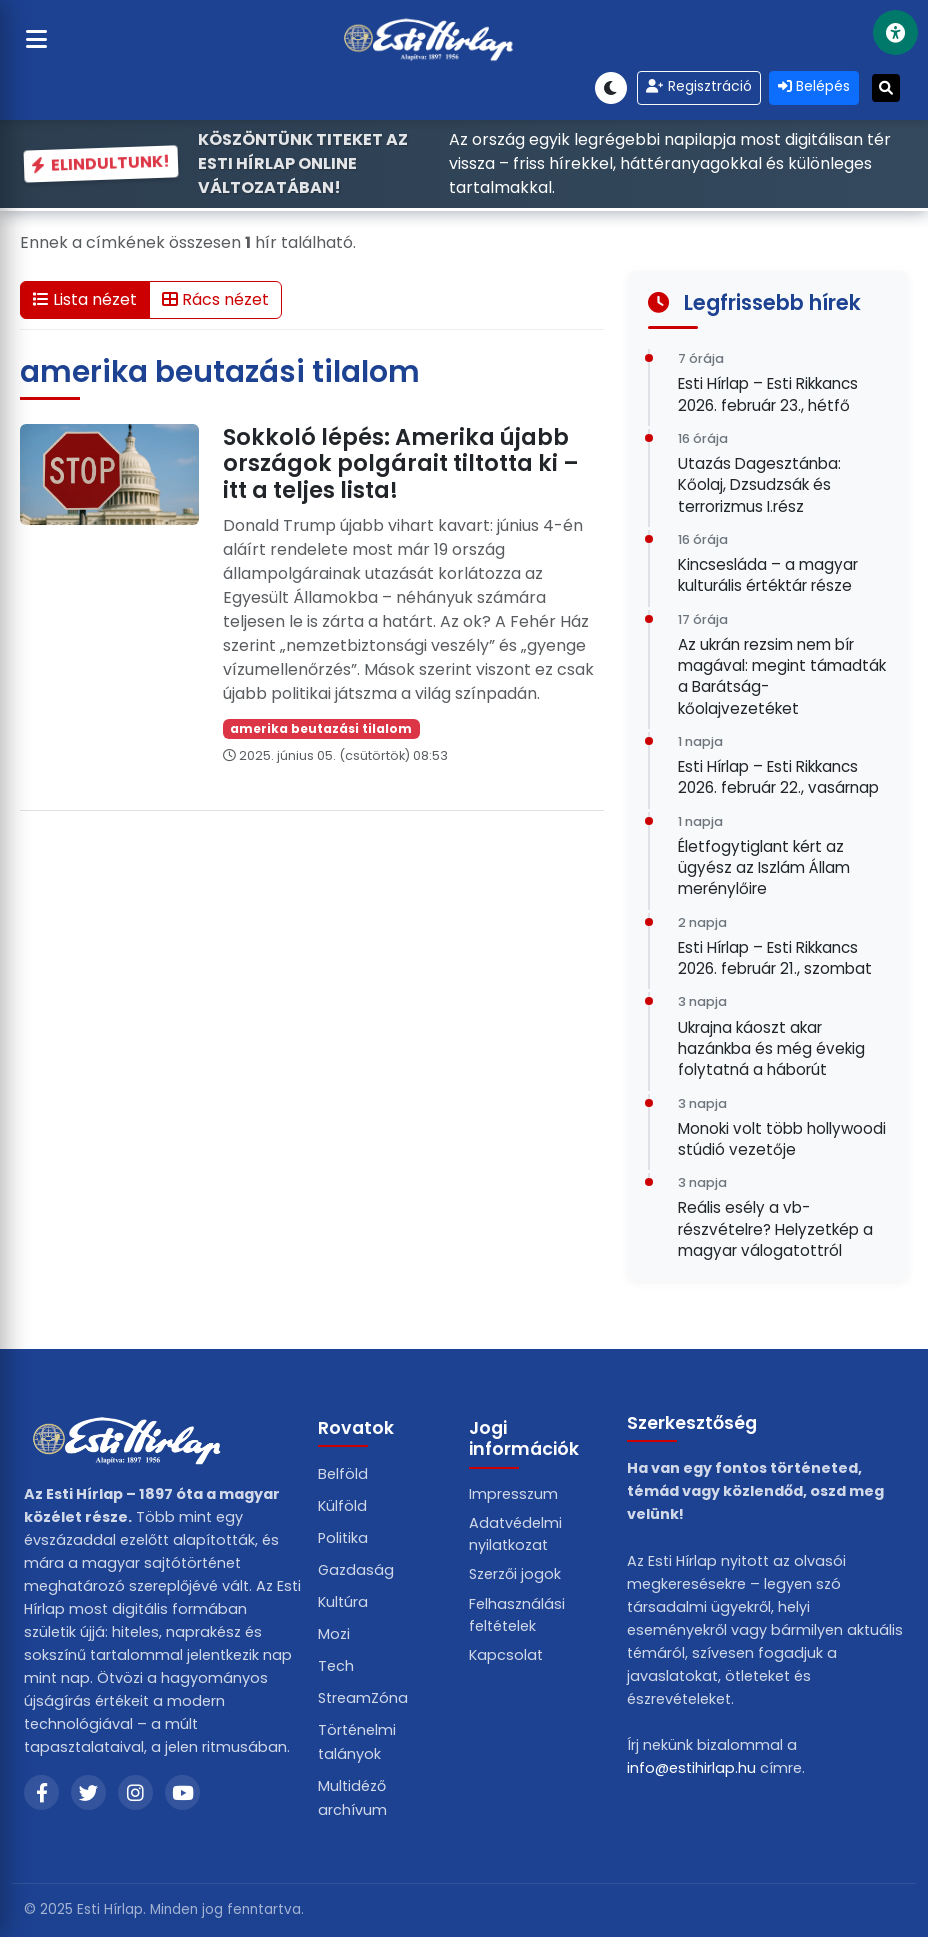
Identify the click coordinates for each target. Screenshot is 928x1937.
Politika (343, 1538)
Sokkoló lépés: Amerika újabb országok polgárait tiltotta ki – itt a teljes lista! (401, 464)
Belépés (814, 86)
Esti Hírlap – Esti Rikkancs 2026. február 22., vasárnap (778, 777)
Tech (336, 1666)
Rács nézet (215, 299)
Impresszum (513, 1494)
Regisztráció (699, 86)
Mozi (334, 1634)
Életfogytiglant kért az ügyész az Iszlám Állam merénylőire (764, 868)
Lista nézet (85, 299)
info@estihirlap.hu (691, 1768)
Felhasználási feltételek (517, 1615)
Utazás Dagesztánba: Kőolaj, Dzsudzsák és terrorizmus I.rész (759, 485)
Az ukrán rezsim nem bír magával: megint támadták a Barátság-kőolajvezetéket (782, 676)
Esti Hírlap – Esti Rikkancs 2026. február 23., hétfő (768, 394)
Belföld (343, 1474)
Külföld (342, 1506)
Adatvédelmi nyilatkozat (515, 1534)
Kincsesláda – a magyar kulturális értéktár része (768, 575)
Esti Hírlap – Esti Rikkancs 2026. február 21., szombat (775, 958)
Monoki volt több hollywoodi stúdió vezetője (782, 1139)
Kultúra (343, 1602)
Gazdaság (356, 1570)
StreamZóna (363, 1698)
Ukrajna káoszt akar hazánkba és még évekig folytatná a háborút (771, 1049)
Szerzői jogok (515, 1574)
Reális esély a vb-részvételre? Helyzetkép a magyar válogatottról (775, 1229)
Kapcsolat (506, 1655)
